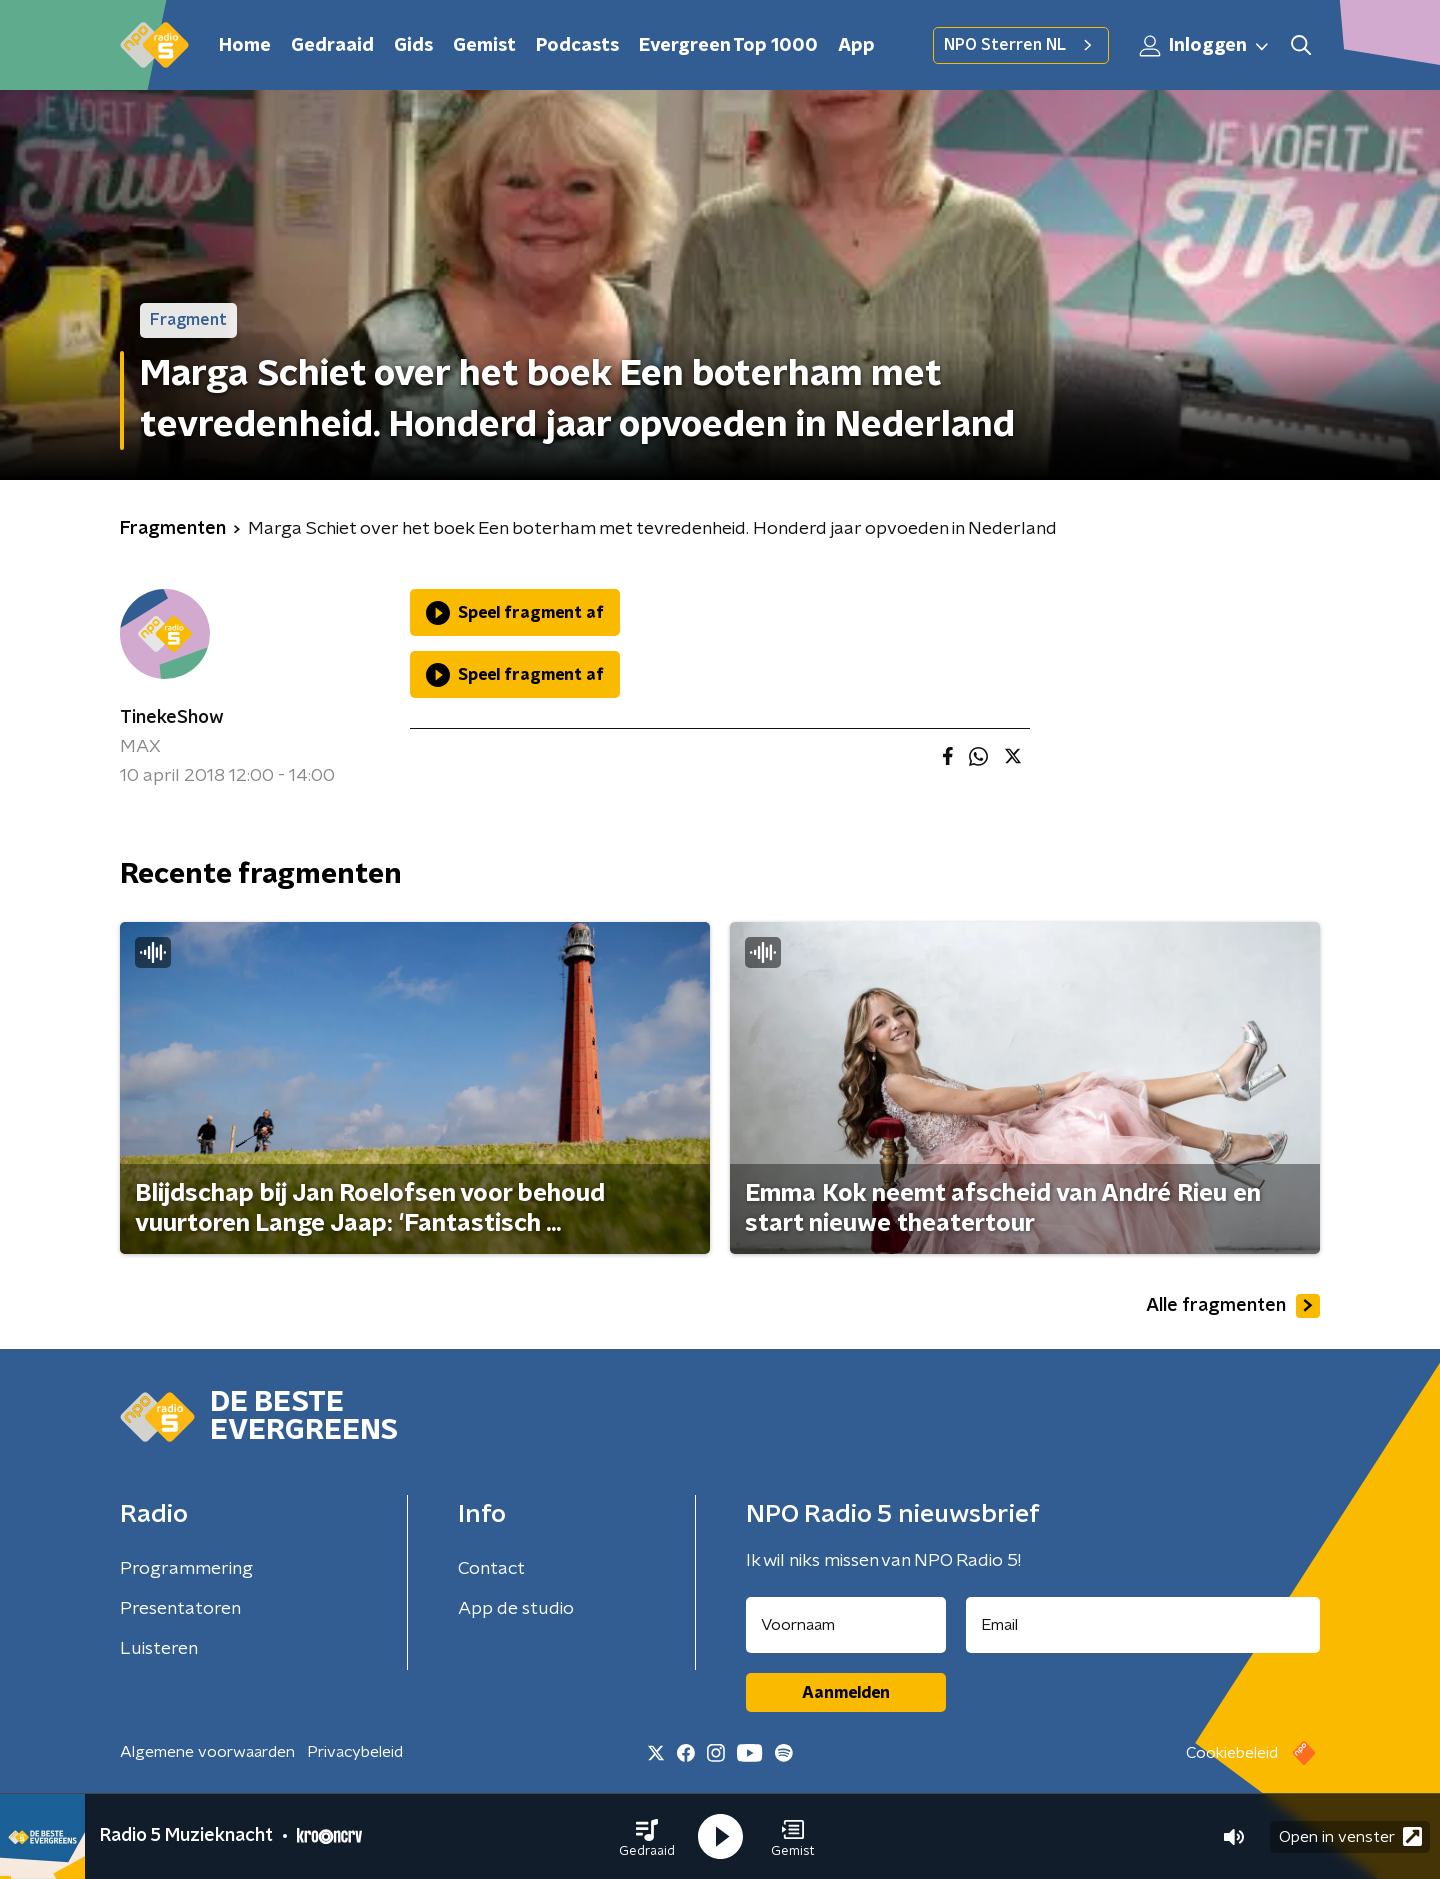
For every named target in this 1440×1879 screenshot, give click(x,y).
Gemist (484, 46)
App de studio (516, 1609)
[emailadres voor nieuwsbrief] (1143, 1625)
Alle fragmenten (1233, 1306)
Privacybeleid (355, 1752)
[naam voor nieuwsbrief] (846, 1625)
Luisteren (159, 1649)
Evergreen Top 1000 (728, 46)
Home (245, 46)
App (856, 46)
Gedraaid (332, 46)
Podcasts (577, 46)
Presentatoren (180, 1609)
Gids (413, 46)
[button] (647, 1837)
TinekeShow (172, 718)
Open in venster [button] (1350, 1836)
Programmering (186, 1569)
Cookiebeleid (1232, 1753)
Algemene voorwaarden (207, 1752)
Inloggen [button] (1205, 46)
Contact (491, 1569)
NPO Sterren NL (1021, 45)
